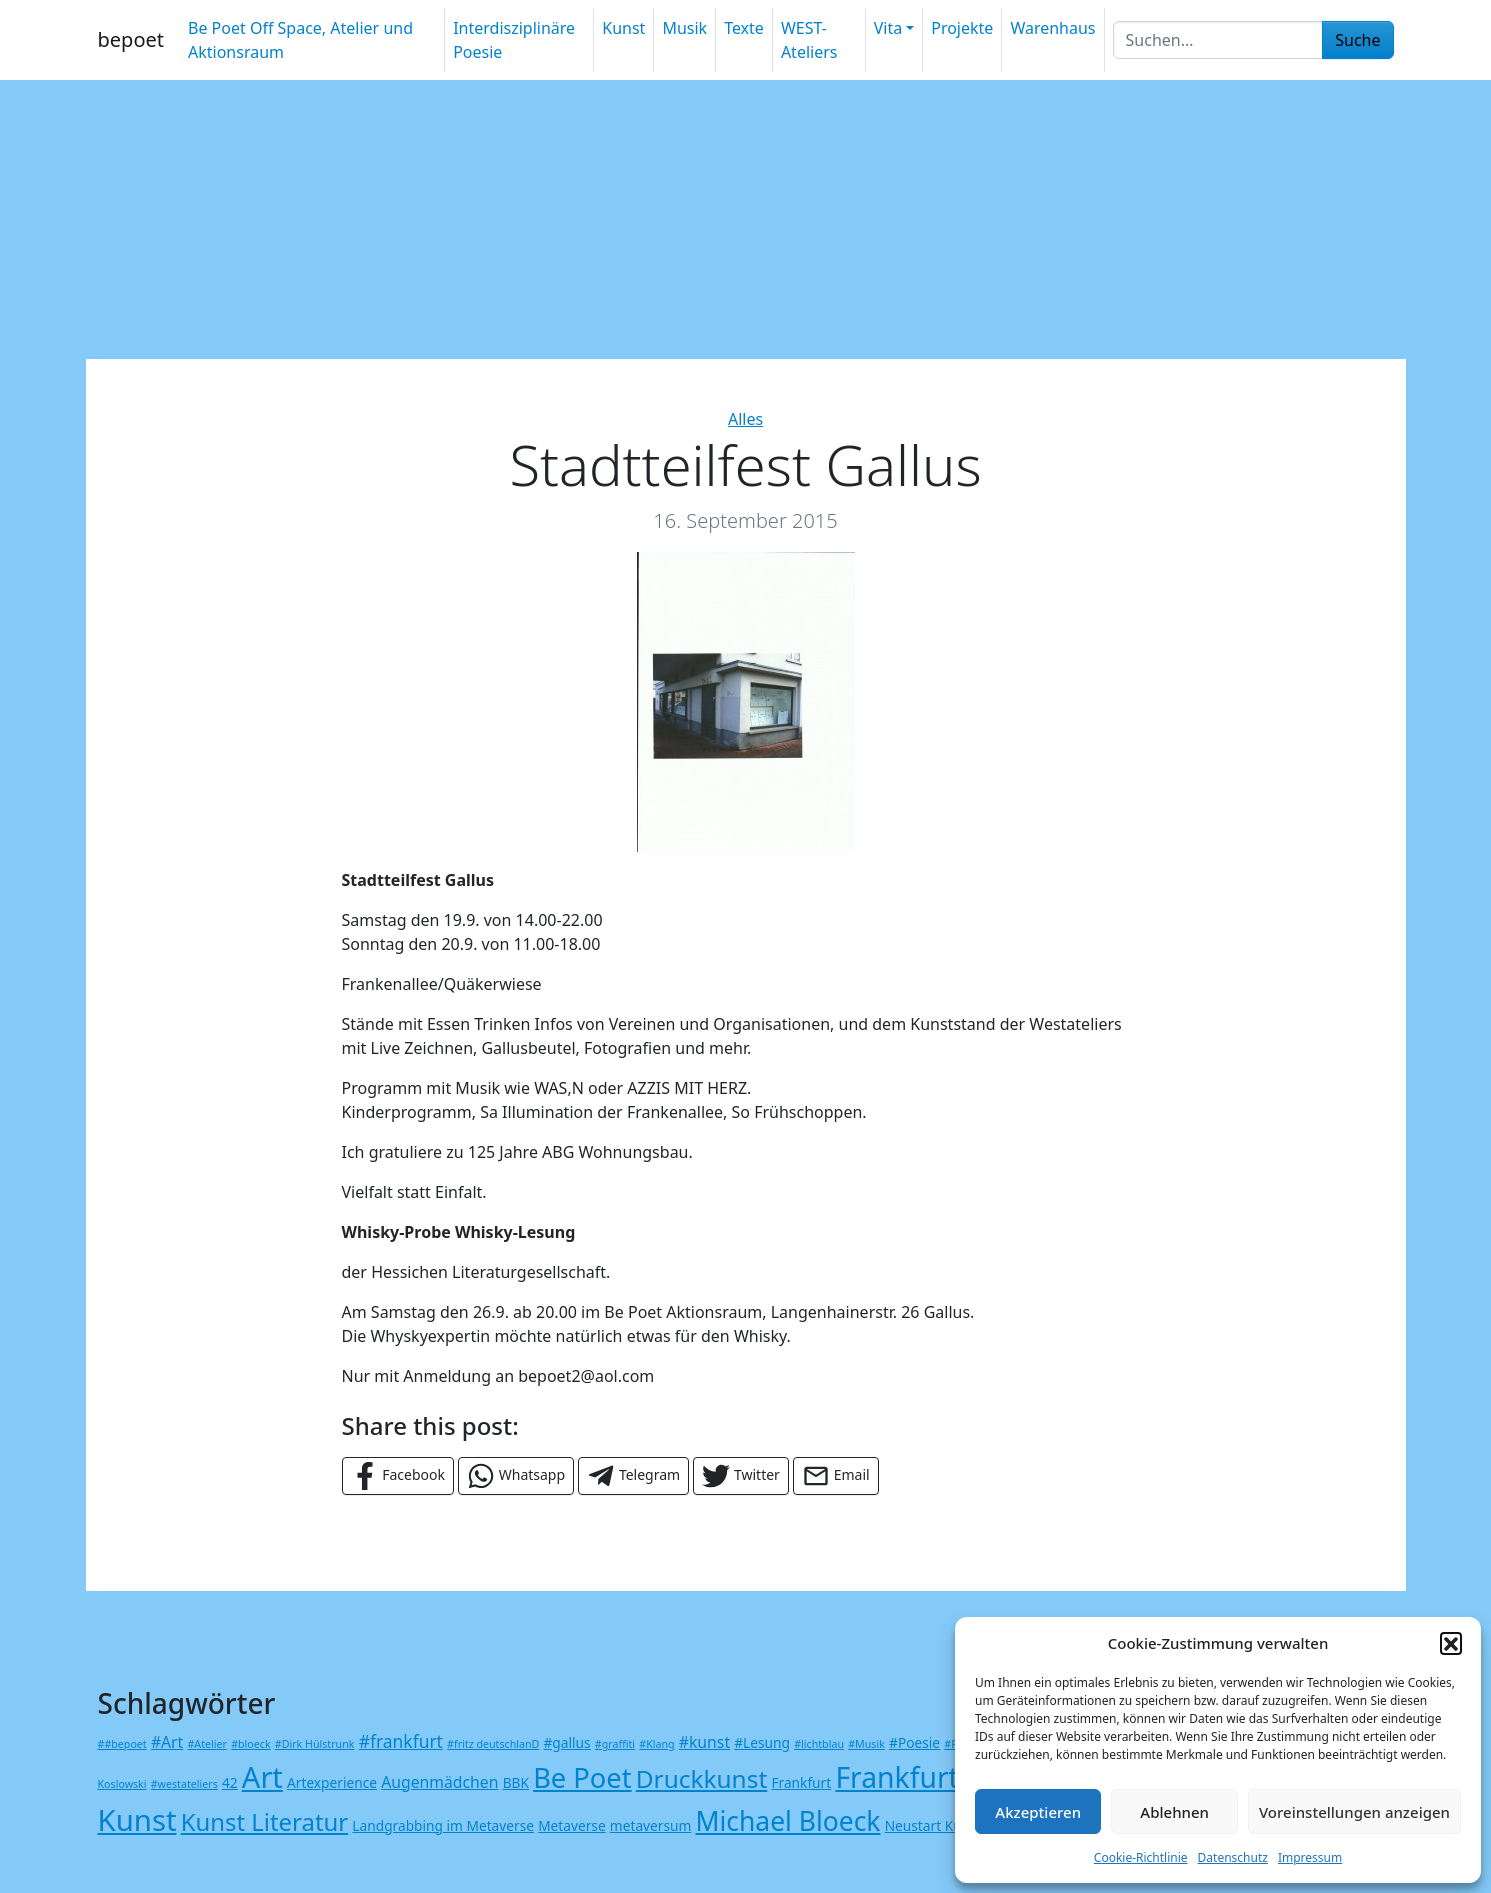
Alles (745, 419)
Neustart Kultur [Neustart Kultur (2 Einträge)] (935, 1825)
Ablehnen (1174, 1812)
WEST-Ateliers (809, 40)
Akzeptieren (1038, 1812)
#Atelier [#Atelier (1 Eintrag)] (206, 1744)
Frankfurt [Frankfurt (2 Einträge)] (801, 1782)
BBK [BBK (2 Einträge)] (516, 1782)
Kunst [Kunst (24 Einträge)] (137, 1820)
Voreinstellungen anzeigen (1354, 1812)
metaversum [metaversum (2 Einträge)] (650, 1825)
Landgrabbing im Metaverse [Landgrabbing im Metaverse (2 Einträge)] (443, 1825)
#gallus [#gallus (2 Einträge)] (567, 1742)
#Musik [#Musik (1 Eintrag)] (866, 1744)
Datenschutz (1233, 1857)
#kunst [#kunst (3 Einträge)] (704, 1742)
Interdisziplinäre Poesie (514, 40)
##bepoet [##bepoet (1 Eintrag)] (122, 1744)
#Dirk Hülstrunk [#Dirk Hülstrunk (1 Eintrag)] (315, 1744)
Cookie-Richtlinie (1141, 1857)
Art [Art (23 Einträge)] (262, 1776)
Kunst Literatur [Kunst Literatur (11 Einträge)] (264, 1821)
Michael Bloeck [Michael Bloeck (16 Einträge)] (788, 1821)
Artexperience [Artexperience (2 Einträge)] (332, 1782)
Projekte (962, 28)
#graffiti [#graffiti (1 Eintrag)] (615, 1744)
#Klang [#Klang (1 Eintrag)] (656, 1744)
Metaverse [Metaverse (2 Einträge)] (572, 1825)
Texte (744, 28)
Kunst (623, 28)
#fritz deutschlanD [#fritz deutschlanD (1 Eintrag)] (493, 1744)
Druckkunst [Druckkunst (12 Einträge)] (701, 1778)
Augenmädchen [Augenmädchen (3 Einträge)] (439, 1782)
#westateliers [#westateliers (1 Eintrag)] (184, 1784)
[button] (1451, 1643)
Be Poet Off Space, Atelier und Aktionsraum (300, 40)
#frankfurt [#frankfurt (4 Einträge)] (401, 1741)
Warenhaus (1052, 28)
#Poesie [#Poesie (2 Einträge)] (914, 1742)
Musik (684, 28)
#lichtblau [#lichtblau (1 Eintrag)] (819, 1744)
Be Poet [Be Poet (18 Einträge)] (582, 1777)
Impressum (1310, 1857)
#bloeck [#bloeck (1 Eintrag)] (250, 1744)
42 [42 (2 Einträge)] (230, 1782)
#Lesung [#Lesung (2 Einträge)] (762, 1742)
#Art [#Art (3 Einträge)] (167, 1742)
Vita (888, 28)
